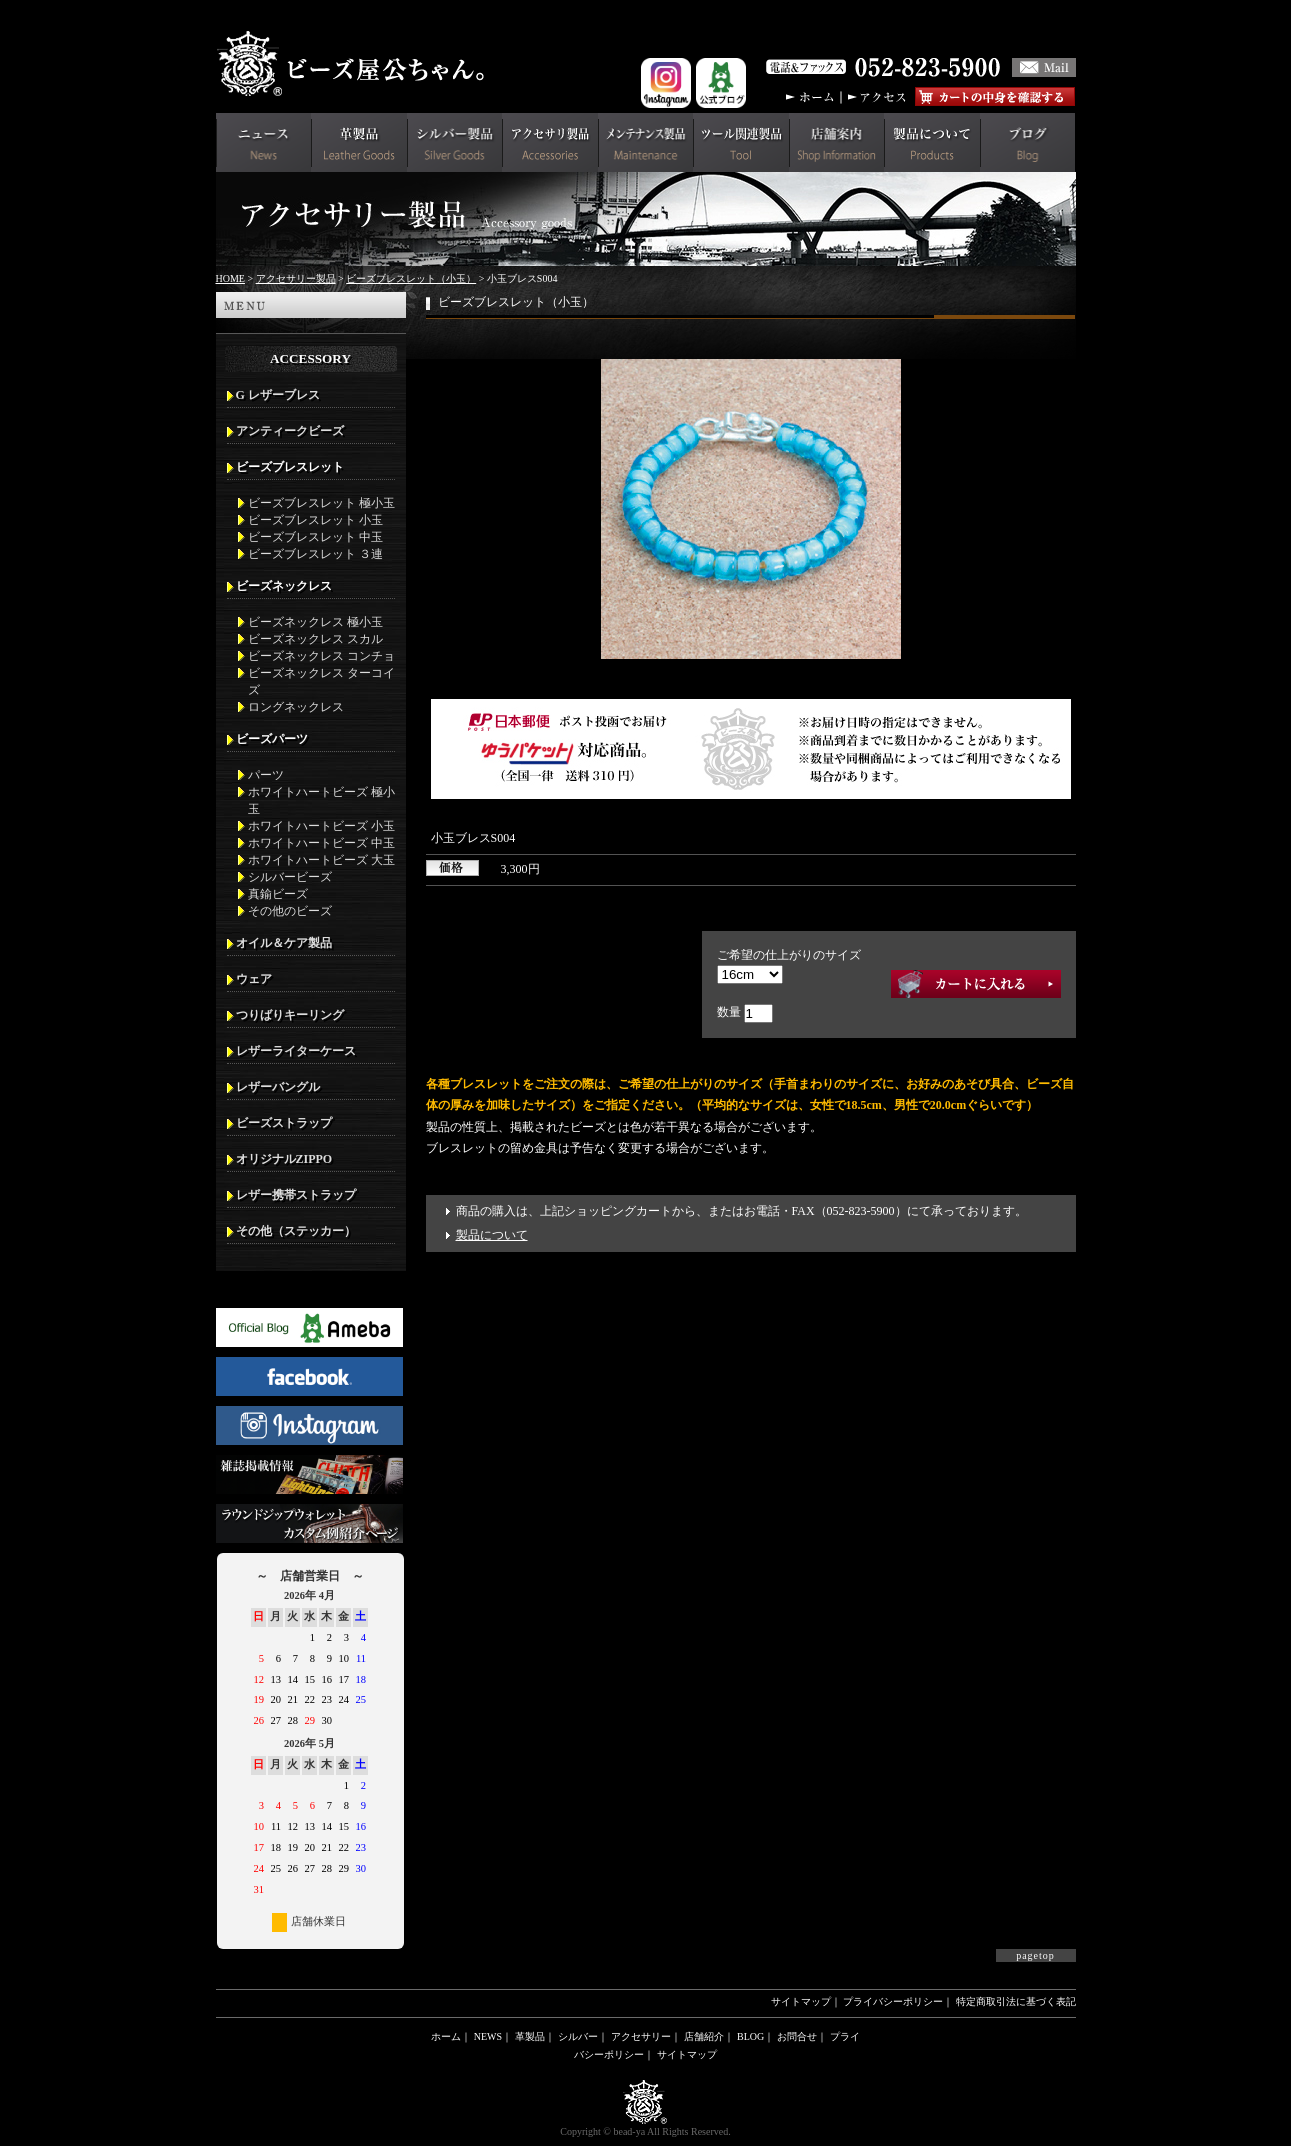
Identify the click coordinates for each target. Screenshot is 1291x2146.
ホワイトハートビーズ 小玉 (321, 826)
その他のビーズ (290, 911)
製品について (492, 1235)
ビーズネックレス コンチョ (321, 656)
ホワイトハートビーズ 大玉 (321, 860)
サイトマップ (801, 2001)
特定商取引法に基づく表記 (1016, 2001)
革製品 (530, 2036)
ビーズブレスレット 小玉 (315, 520)
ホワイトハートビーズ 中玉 (321, 843)
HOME (230, 278)
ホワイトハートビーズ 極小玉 (321, 800)
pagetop (1035, 1955)
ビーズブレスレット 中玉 (315, 537)
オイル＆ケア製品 (284, 943)
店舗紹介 (704, 2036)
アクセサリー (641, 2036)
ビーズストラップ (284, 1123)
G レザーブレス (278, 395)
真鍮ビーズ (278, 894)
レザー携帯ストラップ (296, 1195)
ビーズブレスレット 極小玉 (321, 503)
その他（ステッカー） (296, 1231)
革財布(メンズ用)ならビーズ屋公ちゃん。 (356, 64)
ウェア (254, 979)
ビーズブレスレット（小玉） (411, 278)
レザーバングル (278, 1087)
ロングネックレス (296, 707)
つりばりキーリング (290, 1015)
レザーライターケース (296, 1051)
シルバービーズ (290, 877)
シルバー (578, 2036)
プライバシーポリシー (893, 2001)
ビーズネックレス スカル (315, 639)
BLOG (750, 2036)
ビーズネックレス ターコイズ (321, 681)
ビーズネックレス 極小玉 (315, 622)
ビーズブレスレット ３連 (315, 554)
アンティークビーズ (290, 431)
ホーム (446, 2036)
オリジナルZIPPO (284, 1159)
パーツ (266, 775)
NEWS (488, 2036)
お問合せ (797, 2036)
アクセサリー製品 (296, 278)
